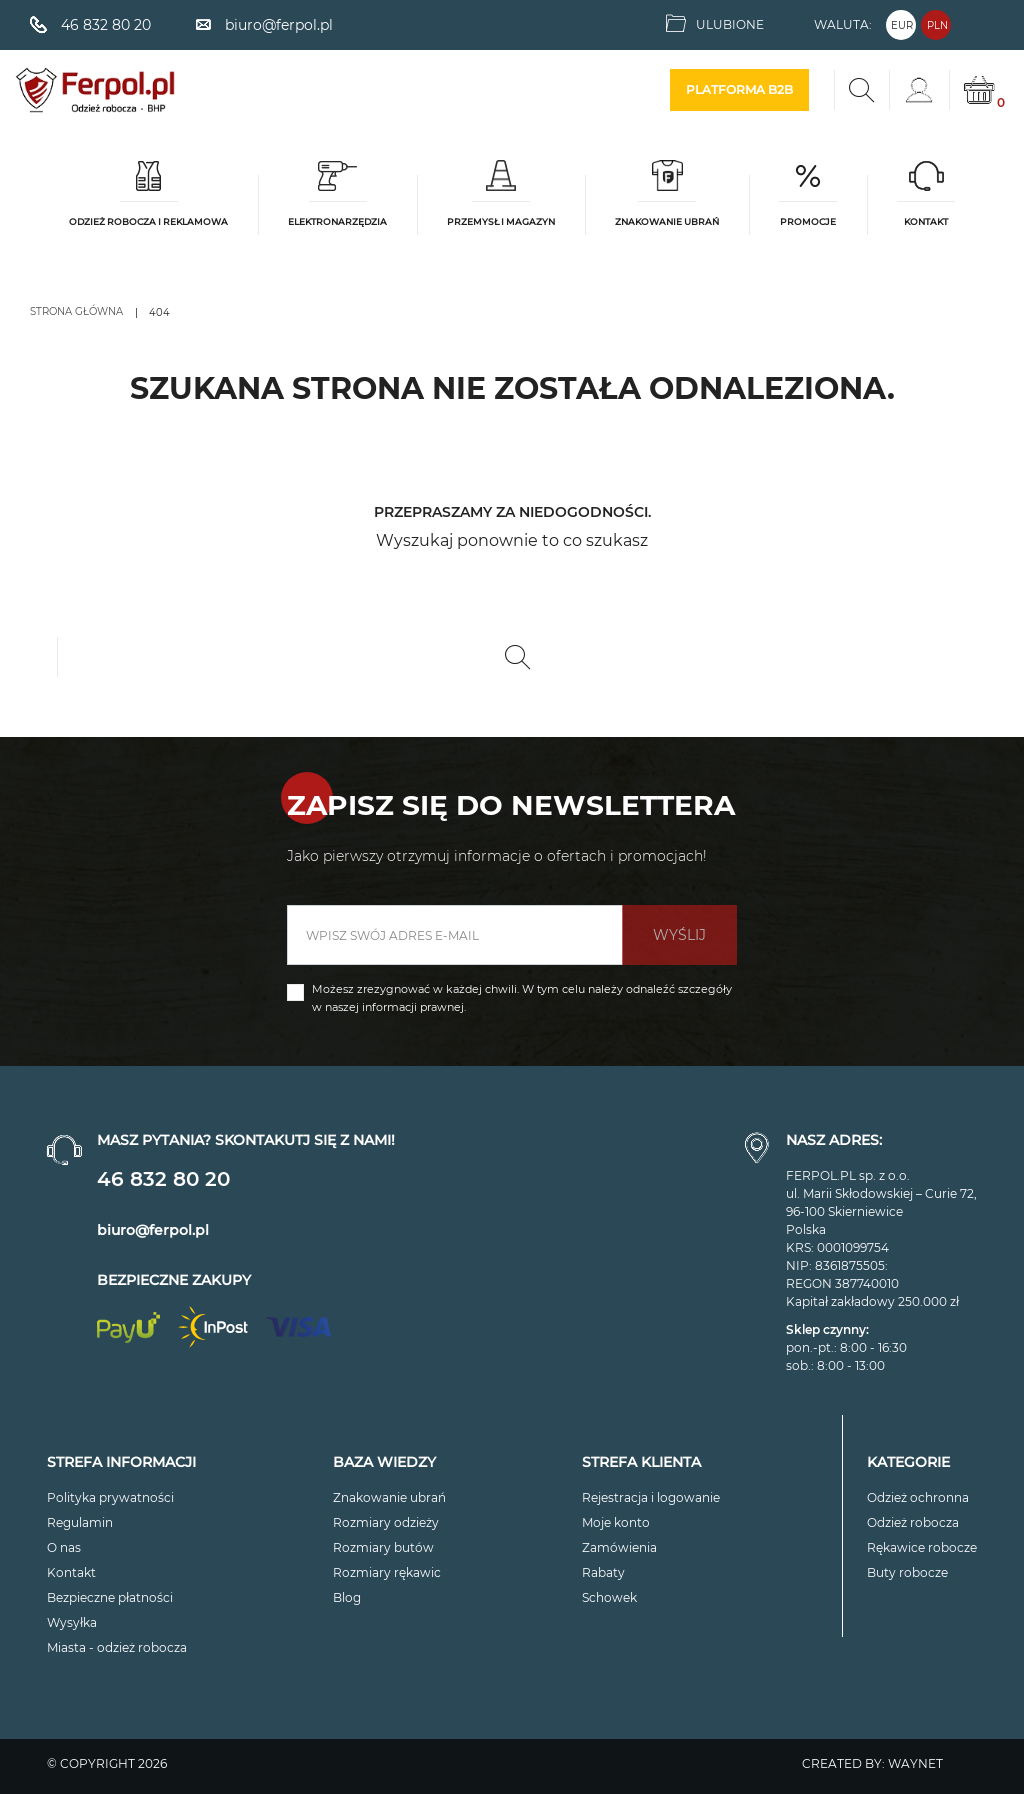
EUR (902, 25)
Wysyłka (72, 1622)
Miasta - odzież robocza (117, 1647)
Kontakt (71, 1572)
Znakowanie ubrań (389, 1497)
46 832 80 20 (163, 1179)
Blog (347, 1597)
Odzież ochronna (918, 1497)
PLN (937, 25)
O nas (64, 1547)
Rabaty (603, 1572)
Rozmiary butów (383, 1547)
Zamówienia (619, 1547)
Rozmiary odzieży (386, 1522)
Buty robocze (907, 1572)
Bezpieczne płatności (110, 1597)
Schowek (609, 1597)
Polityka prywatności (110, 1497)
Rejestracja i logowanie (651, 1497)
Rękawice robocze (922, 1547)
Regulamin (80, 1522)
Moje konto (616, 1522)
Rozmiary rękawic (387, 1572)
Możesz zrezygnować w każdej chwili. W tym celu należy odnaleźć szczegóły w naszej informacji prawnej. (522, 998)
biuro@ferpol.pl (153, 1230)
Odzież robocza (913, 1522)
